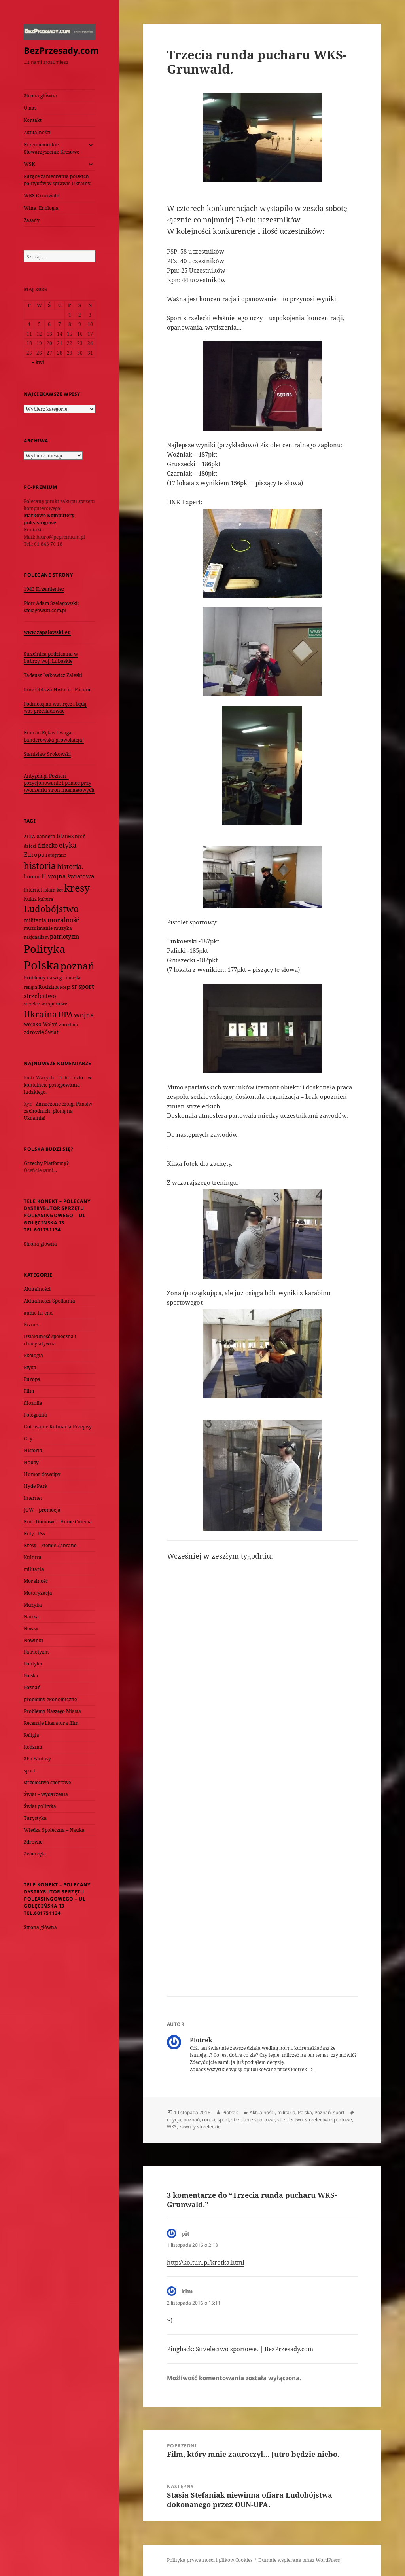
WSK (29, 164)
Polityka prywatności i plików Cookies (209, 2560)
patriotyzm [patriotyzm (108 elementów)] (64, 936)
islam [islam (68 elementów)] (49, 889)
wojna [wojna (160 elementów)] (84, 1014)
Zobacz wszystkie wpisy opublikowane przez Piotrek (249, 2069)
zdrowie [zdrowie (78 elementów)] (34, 1032)
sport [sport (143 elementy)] (86, 986)
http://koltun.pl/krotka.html (205, 2262)
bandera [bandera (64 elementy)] (45, 836)
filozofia (33, 1403)
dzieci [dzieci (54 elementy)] (30, 846)
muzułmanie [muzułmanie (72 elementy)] (38, 928)
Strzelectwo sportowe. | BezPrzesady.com (254, 2349)
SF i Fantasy (37, 1758)
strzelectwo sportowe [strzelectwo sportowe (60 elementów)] (45, 1004)
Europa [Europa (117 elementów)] (34, 854)
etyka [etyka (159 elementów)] (68, 845)
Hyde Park (35, 1486)
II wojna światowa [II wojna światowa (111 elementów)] (68, 876)
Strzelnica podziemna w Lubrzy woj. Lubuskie (51, 657)
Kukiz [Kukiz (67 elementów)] (30, 898)
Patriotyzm (36, 1651)
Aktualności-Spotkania (49, 1300)
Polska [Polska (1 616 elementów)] (41, 965)
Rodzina (33, 1746)
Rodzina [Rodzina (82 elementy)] (48, 986)
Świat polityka (40, 1806)
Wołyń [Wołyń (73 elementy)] (50, 1024)
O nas (30, 107)
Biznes (31, 1324)
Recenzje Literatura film (51, 1723)
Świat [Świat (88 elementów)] (52, 1032)
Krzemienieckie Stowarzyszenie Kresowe (51, 148)
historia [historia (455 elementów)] (40, 865)
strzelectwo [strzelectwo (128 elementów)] (40, 996)
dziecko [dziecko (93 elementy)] (48, 845)
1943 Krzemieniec (44, 589)
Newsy (31, 1628)
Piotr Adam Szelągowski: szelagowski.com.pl (51, 607)
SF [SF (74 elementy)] (74, 987)
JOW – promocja (42, 1509)
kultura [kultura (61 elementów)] (45, 899)
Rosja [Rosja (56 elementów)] (65, 987)
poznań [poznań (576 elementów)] (77, 966)
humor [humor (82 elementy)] (32, 876)
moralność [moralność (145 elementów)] (63, 920)
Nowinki (33, 1640)
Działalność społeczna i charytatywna (50, 1340)
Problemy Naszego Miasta (52, 1711)
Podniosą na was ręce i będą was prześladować (55, 707)
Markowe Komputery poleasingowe (49, 519)
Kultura (33, 1557)
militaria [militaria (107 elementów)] (35, 920)
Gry (28, 1438)
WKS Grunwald (41, 195)
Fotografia (35, 1414)
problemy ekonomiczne (50, 1699)
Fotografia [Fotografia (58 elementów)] (55, 855)
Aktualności (37, 132)
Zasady (32, 220)
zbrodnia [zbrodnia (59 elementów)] (68, 1024)
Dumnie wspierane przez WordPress (299, 2560)
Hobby (31, 1462)
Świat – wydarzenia (46, 1794)
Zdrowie (33, 1841)
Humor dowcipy (42, 1474)
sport (29, 1770)
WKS (172, 2126)
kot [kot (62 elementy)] (60, 890)
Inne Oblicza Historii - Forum (57, 689)
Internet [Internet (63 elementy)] (33, 890)
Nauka (31, 1616)
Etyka (30, 1367)
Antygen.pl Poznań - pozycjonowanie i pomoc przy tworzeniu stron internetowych (59, 782)
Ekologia (33, 1355)
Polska (31, 1675)
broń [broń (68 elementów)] (80, 836)
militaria (34, 1569)
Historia (33, 1450)
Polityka (33, 1663)
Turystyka (35, 1818)
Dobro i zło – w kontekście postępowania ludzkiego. (58, 1084)
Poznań (32, 1687)
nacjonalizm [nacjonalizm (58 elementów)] (36, 937)
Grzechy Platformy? (46, 1163)
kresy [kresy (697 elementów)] (77, 887)
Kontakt (33, 120)
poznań (192, 2119)
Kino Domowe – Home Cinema (58, 1521)
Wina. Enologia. (42, 208)
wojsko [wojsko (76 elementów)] (33, 1024)
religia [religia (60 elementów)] (30, 987)
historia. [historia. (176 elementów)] (70, 866)
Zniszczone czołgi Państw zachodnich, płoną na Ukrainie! (58, 1110)
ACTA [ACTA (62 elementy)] (29, 836)
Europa (32, 1379)
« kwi (38, 362)
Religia (31, 1735)
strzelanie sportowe (253, 2119)
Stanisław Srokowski (47, 754)
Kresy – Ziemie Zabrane (50, 1545)
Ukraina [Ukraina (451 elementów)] (40, 1014)
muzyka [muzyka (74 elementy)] (63, 928)
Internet (33, 1498)
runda (208, 2119)
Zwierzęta (35, 1853)
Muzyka (33, 1604)
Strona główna (40, 95)
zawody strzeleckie (200, 2126)
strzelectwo (290, 2119)
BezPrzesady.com (61, 50)
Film (29, 1391)
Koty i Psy (34, 1533)
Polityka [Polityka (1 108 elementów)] (44, 948)
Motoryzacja (38, 1593)
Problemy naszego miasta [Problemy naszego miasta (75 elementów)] (52, 977)
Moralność (36, 1581)
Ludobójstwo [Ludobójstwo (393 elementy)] (51, 908)
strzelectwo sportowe (47, 1782)
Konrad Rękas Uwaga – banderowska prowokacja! (54, 736)
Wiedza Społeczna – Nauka (54, 1830)
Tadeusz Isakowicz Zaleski (53, 675)
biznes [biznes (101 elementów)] (65, 836)
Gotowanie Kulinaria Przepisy (58, 1426)
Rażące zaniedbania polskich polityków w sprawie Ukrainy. (57, 180)
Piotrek (230, 2112)
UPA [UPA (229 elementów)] (65, 1014)
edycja (174, 2119)
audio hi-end (38, 1312)
